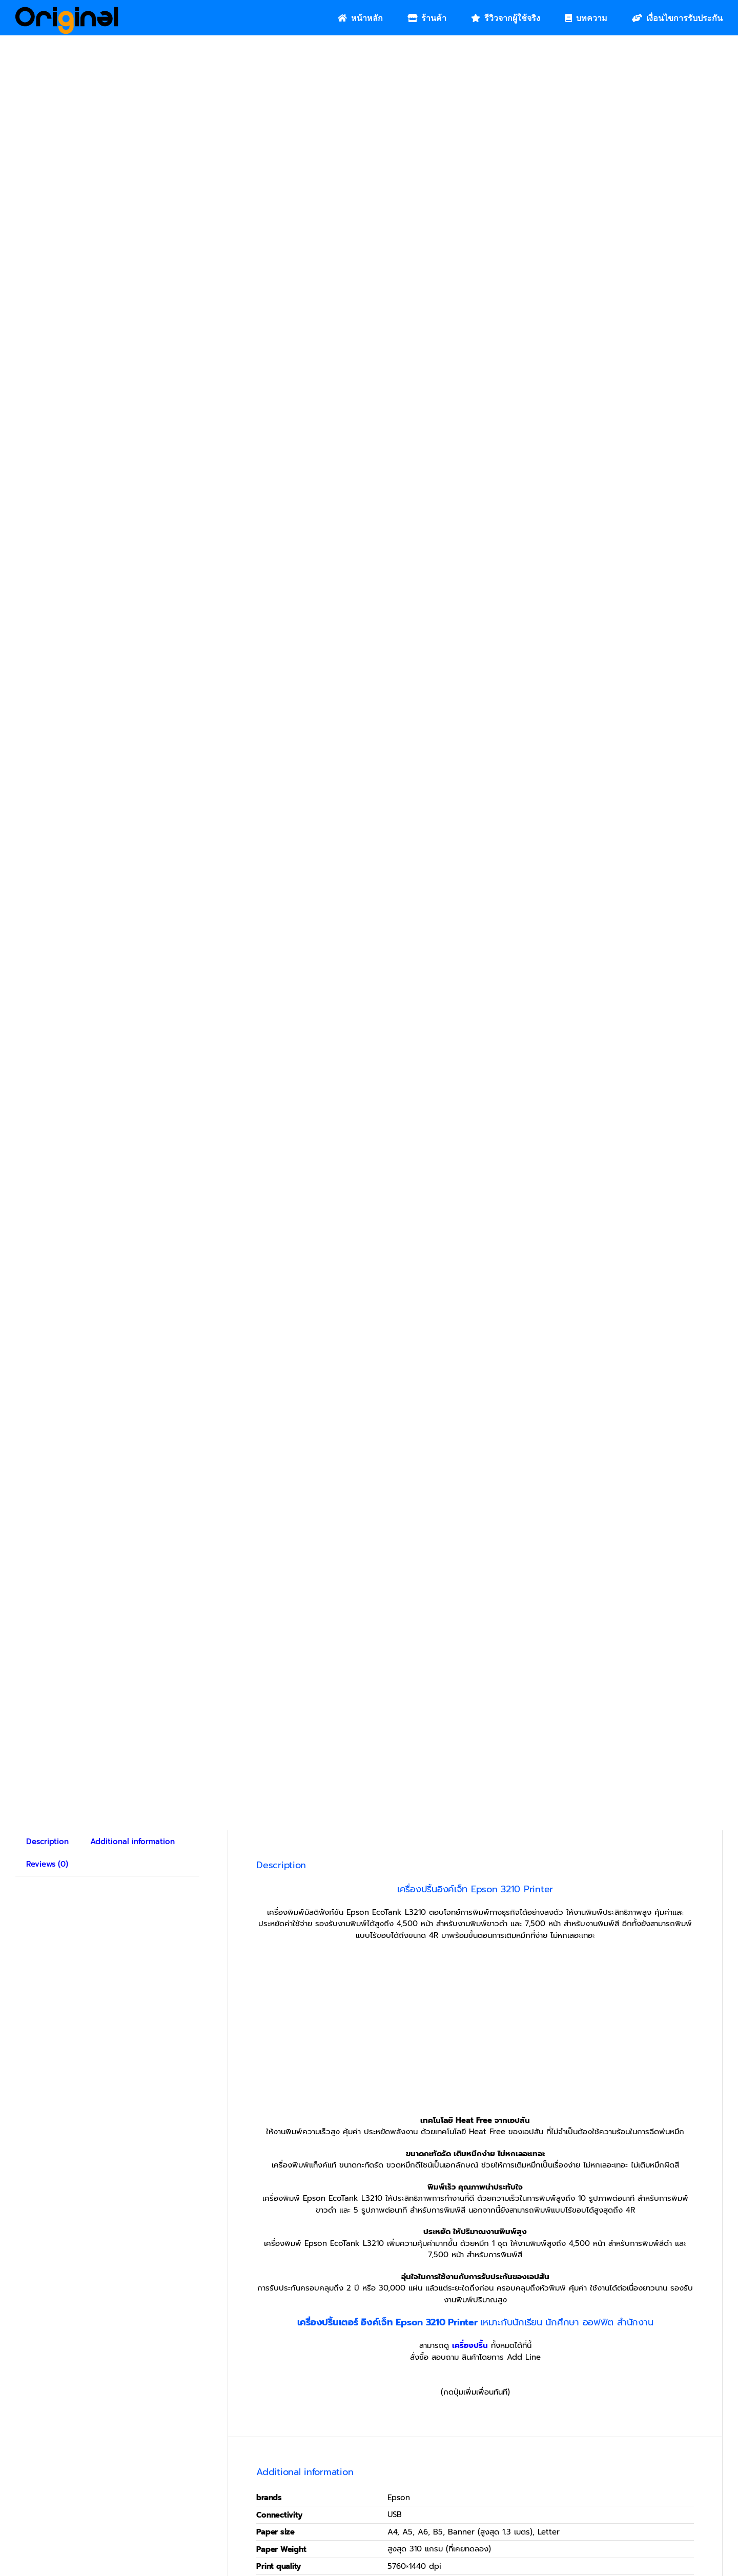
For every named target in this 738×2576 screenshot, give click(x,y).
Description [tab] (47, 1841)
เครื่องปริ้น (470, 2345)
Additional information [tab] (132, 1841)
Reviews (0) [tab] (47, 1864)
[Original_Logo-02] (66, 10)
